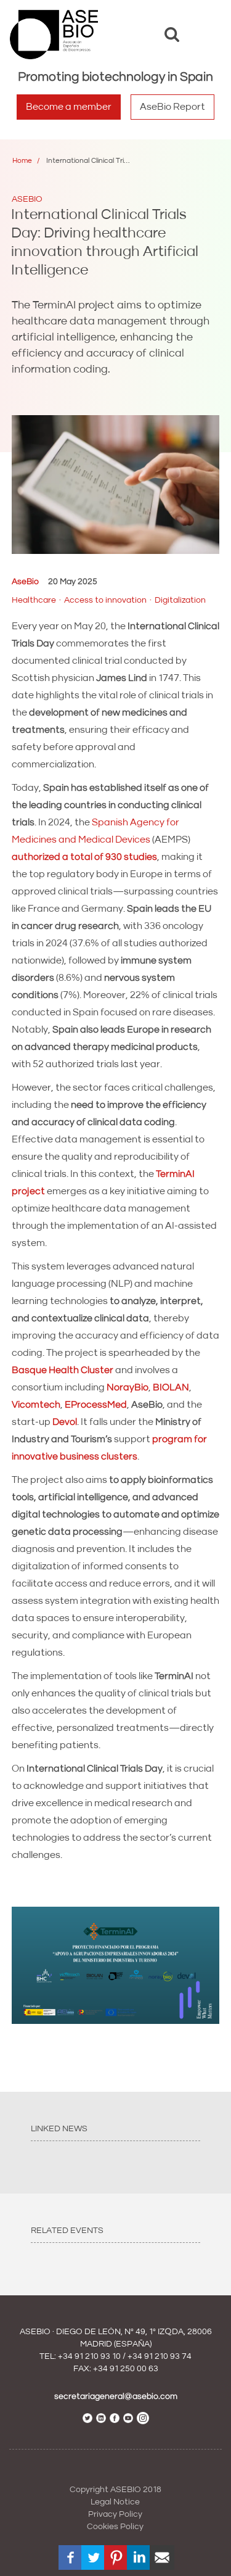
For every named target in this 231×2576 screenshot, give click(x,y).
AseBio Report (172, 107)
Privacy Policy (115, 2514)
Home (22, 161)
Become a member (68, 107)
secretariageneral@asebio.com (115, 2396)
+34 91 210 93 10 (89, 2356)
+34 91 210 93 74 (160, 2356)
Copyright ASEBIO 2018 (115, 2489)
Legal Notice (115, 2502)
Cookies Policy (115, 2526)
